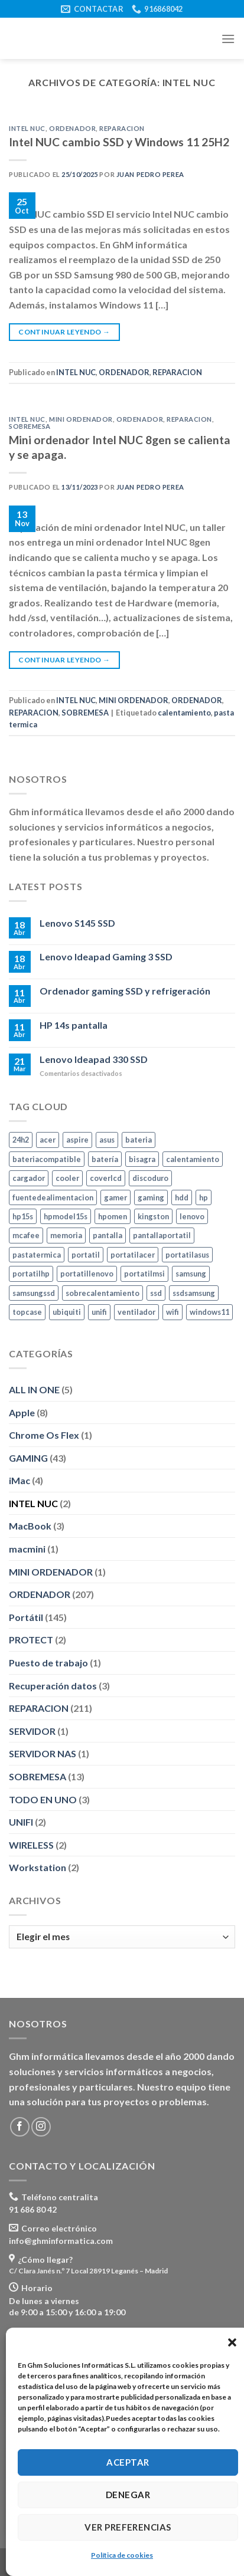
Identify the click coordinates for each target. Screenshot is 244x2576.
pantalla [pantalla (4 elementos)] (107, 1236)
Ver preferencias (127, 2527)
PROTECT (31, 1640)
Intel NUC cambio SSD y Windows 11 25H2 (119, 142)
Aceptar (127, 2462)
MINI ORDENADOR (81, 419)
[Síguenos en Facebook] (20, 2127)
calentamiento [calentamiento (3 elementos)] (192, 1159)
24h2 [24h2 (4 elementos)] (20, 1139)
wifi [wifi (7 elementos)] (172, 1312)
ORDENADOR (72, 128)
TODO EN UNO (43, 1799)
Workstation (37, 1867)
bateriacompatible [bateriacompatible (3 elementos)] (46, 1159)
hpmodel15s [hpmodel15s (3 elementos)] (65, 1216)
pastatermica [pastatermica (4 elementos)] (36, 1254)
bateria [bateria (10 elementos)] (138, 1139)
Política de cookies (122, 2555)
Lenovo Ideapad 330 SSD (94, 1059)
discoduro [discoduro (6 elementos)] (150, 1178)
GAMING (28, 1457)
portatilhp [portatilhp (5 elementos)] (31, 1274)
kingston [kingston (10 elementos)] (153, 1216)
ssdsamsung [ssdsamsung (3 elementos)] (194, 1293)
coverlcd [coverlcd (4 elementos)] (106, 1178)
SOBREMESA (30, 426)
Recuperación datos (53, 1685)
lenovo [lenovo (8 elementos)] (192, 1216)
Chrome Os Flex (44, 1434)
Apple (22, 1412)
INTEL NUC (27, 128)
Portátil (26, 1617)
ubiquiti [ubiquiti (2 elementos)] (67, 1312)
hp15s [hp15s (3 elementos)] (22, 1216)
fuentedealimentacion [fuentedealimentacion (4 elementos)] (52, 1197)
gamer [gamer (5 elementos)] (115, 1197)
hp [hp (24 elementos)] (203, 1197)
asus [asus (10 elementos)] (107, 1139)
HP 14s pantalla (74, 1025)
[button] (232, 2342)
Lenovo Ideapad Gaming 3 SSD (106, 957)
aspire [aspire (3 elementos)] (77, 1139)
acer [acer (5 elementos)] (48, 1139)
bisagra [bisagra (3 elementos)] (142, 1159)
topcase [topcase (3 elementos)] (27, 1312)
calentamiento (184, 712)
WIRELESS (31, 1844)
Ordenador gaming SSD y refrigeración (125, 991)
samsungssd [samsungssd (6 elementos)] (33, 1293)
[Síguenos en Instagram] (41, 2127)
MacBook (30, 1526)
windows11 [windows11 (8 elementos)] (209, 1312)
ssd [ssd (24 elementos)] (156, 1293)
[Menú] (228, 38)
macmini (27, 1548)
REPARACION (122, 128)
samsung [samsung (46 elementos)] (190, 1274)
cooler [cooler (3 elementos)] (67, 1178)
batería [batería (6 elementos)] (105, 1159)
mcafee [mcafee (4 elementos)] (26, 1236)
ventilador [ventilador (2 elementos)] (136, 1312)
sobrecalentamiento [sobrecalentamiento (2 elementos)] (102, 1293)
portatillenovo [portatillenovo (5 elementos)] (86, 1274)
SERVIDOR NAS (42, 1754)
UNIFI (21, 1821)
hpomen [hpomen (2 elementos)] (112, 1216)
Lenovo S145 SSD (77, 922)
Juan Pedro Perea (150, 174)
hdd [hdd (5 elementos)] (181, 1197)
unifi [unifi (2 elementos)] (99, 1312)
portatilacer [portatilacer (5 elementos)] (132, 1254)
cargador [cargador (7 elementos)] (28, 1178)
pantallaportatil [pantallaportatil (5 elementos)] (162, 1236)
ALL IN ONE (34, 1389)
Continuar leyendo (64, 331)
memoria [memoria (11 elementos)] (66, 1236)
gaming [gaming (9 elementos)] (151, 1197)
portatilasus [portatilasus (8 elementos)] (187, 1254)
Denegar (128, 2494)
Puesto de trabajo (48, 1662)
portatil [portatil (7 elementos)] (85, 1254)
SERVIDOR (32, 1731)
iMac (19, 1480)
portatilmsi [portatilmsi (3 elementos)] (144, 1274)
